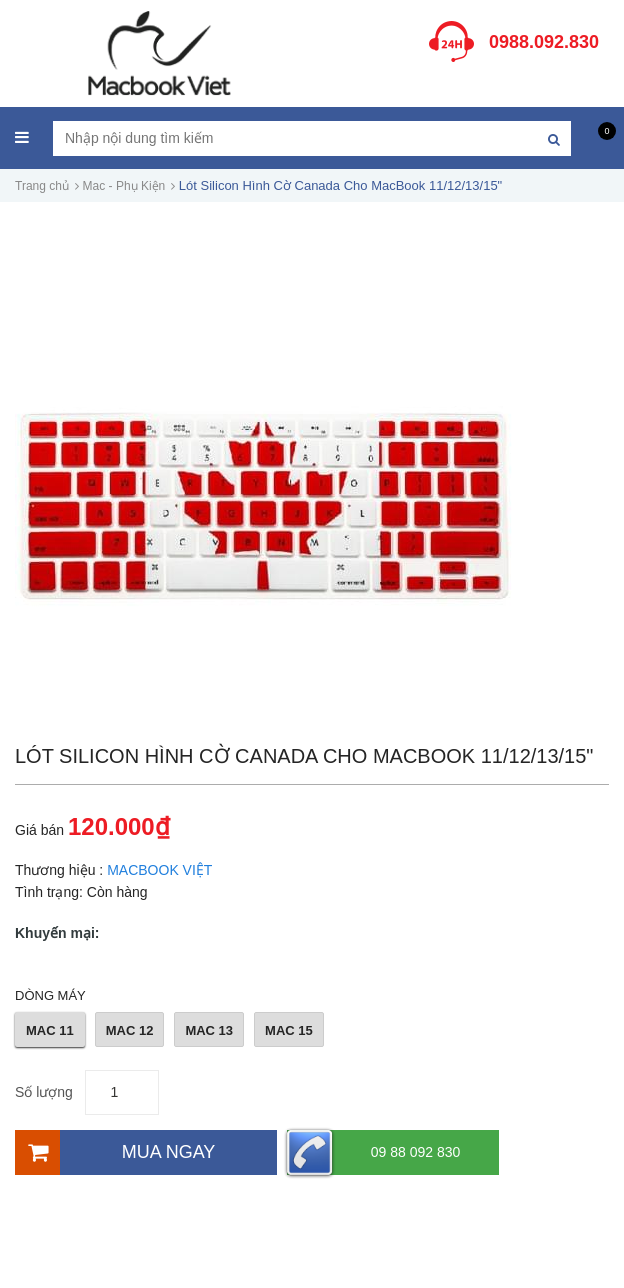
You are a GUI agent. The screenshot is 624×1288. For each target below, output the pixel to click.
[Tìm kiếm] (553, 138)
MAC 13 (209, 1030)
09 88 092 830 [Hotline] (373, 1152)
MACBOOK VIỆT (159, 870)
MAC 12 (130, 1030)
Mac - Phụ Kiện (124, 186)
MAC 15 (289, 1030)
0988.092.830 (544, 42)
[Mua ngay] (146, 1152)
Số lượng (44, 1092)
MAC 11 (50, 1030)
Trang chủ (42, 186)
